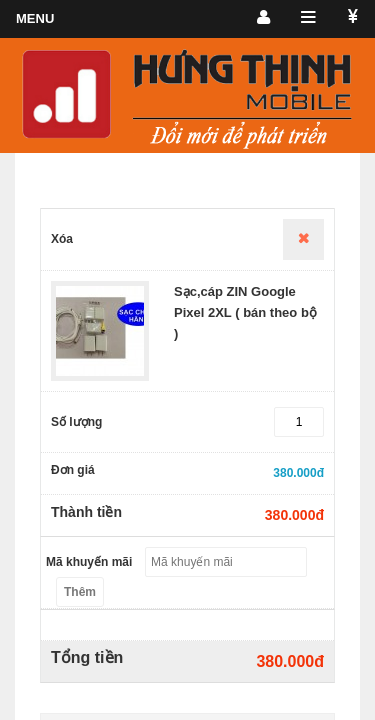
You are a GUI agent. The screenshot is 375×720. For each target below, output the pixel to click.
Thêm (80, 592)
